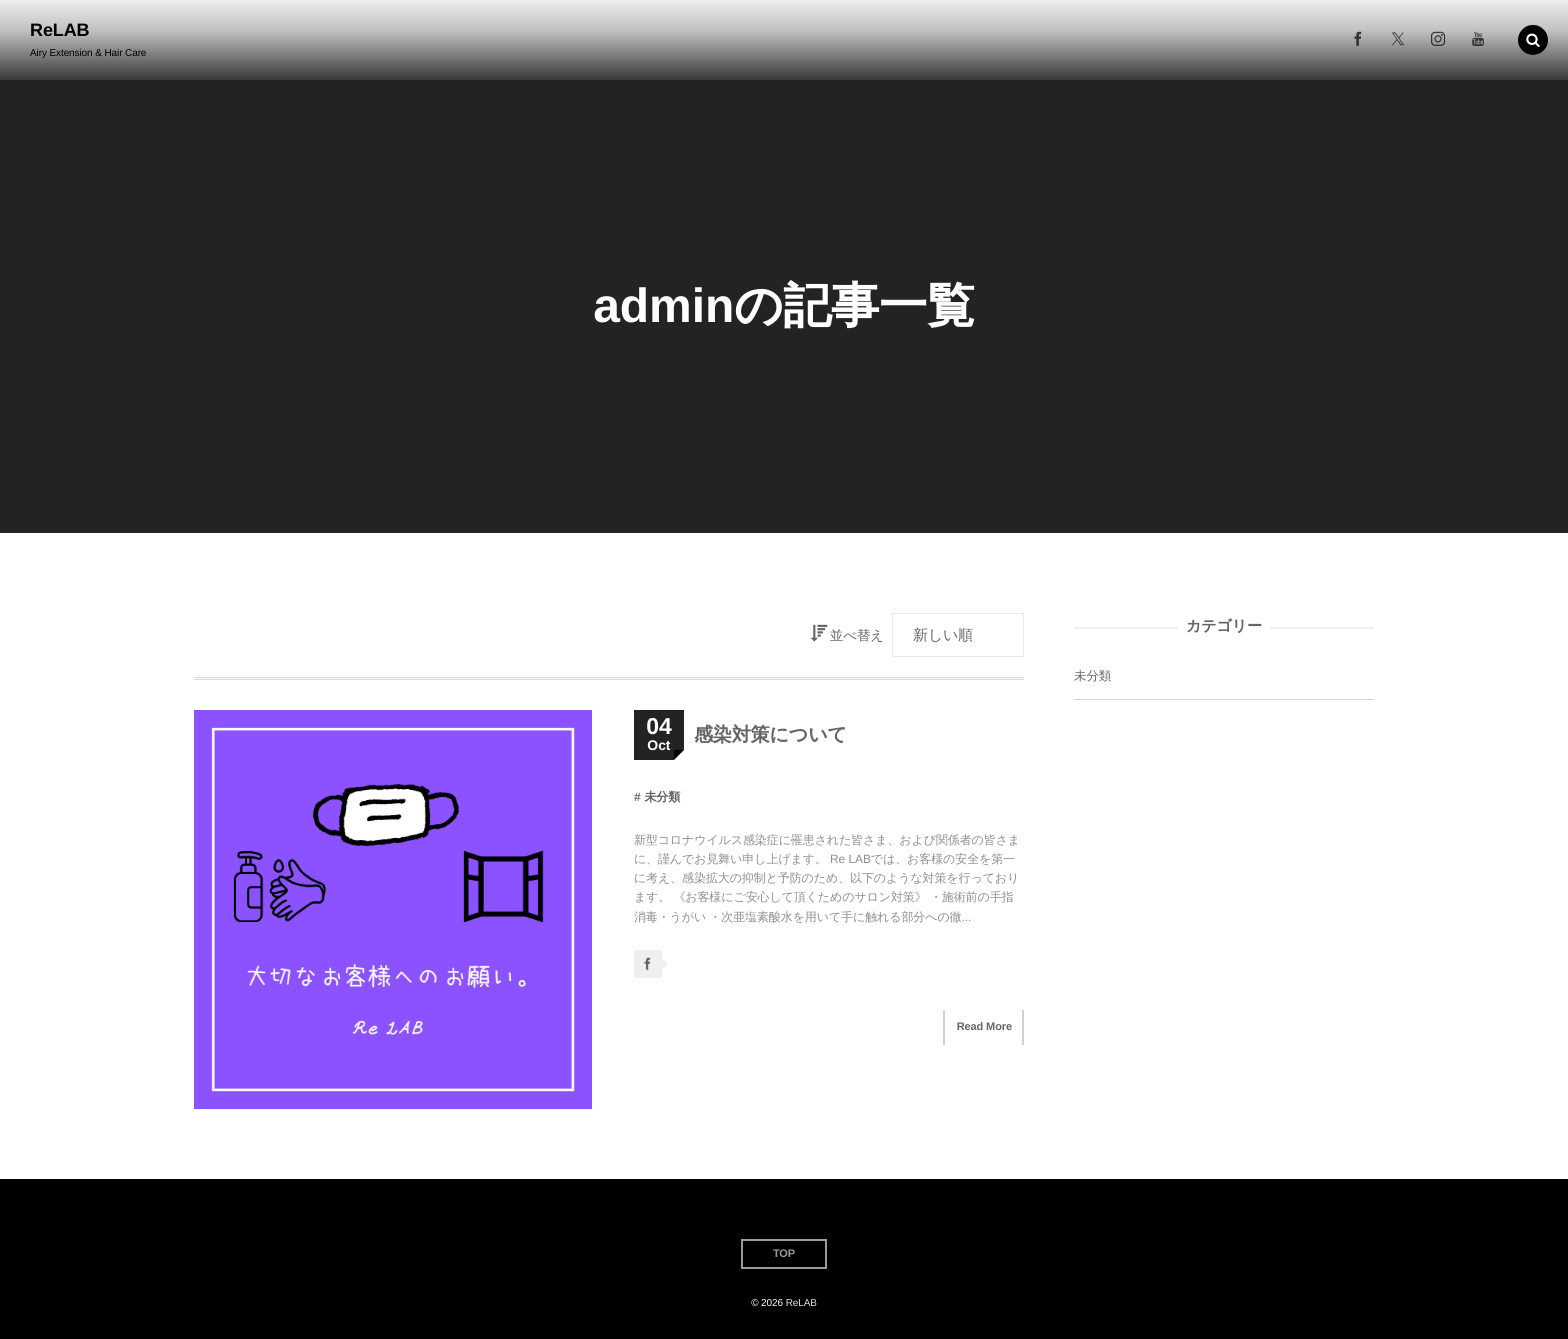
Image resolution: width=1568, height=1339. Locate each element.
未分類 (662, 797)
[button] (1533, 39)
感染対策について (770, 735)
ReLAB (60, 30)
